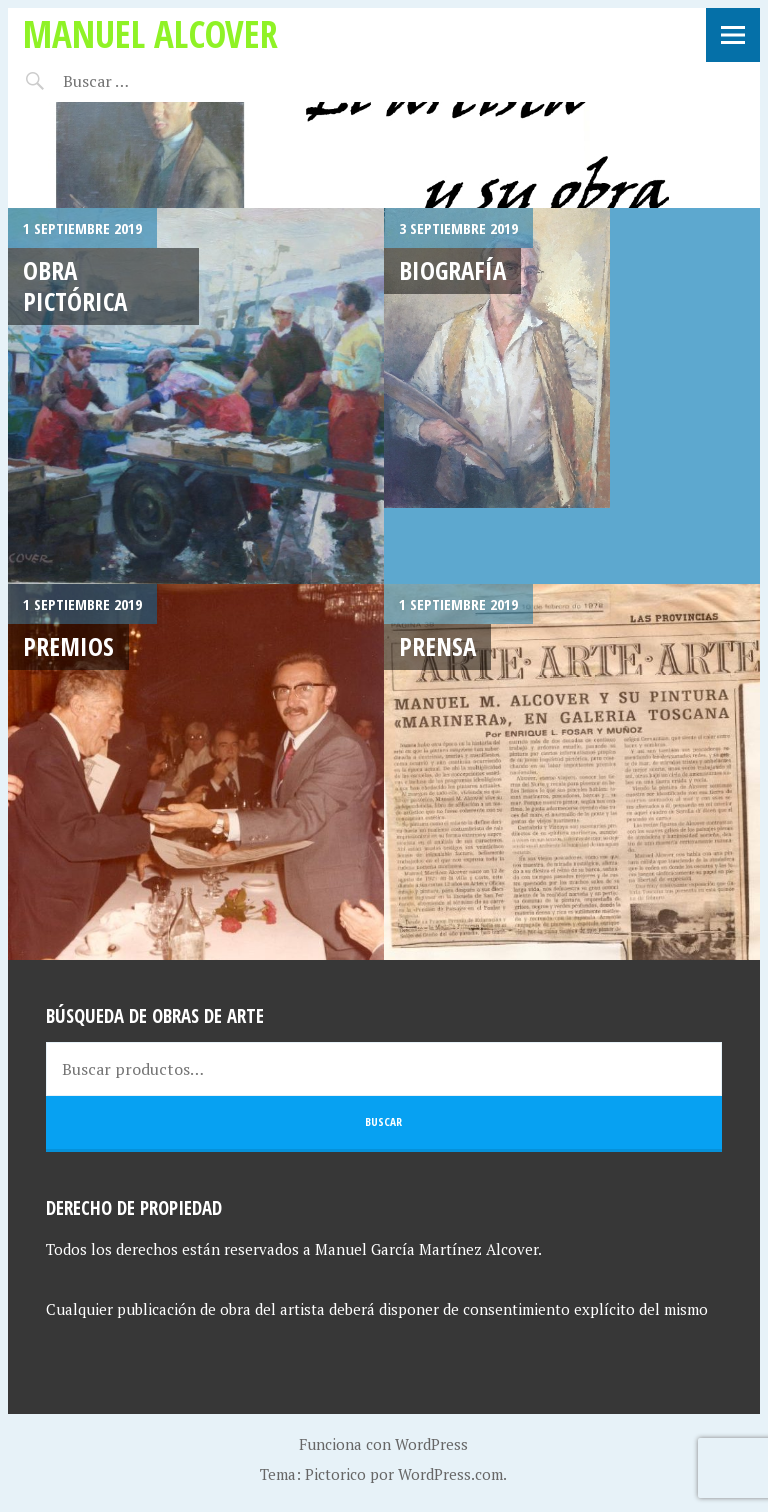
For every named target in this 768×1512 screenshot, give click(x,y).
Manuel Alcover (150, 33)
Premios (68, 646)
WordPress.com (450, 1474)
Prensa (437, 646)
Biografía (452, 270)
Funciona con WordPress (383, 1444)
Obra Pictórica (75, 285)
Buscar (383, 1121)
